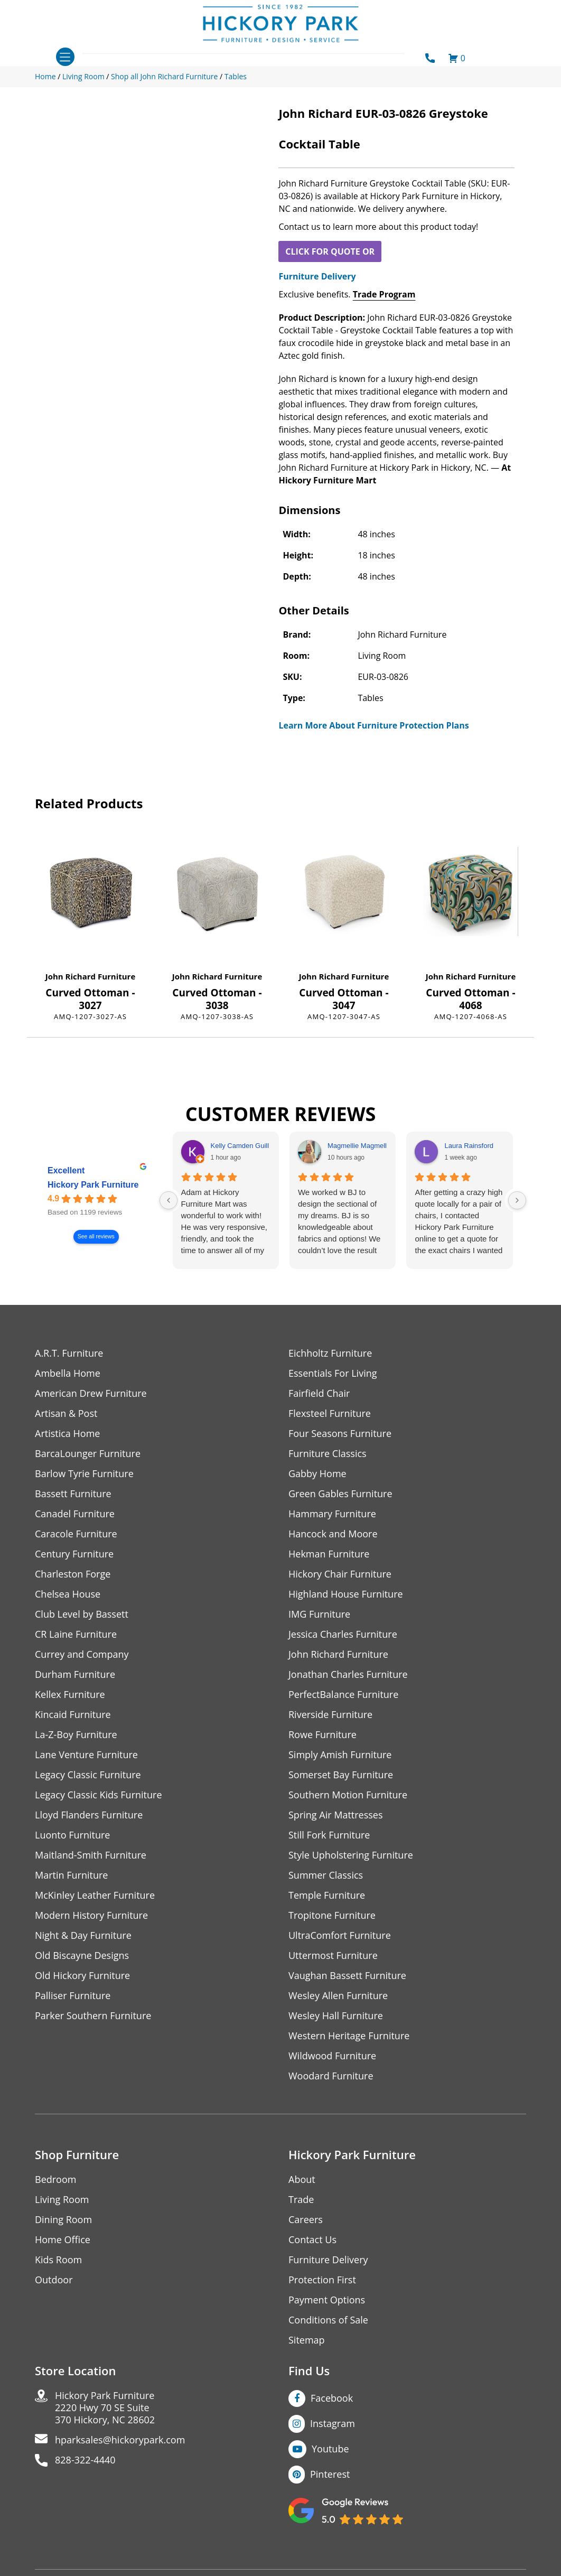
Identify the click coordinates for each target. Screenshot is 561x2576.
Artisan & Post (66, 1413)
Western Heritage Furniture (348, 2036)
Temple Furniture (326, 1895)
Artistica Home (67, 1433)
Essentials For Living (332, 1373)
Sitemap (306, 2340)
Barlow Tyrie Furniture (84, 1474)
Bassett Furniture (73, 1494)
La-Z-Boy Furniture (76, 1735)
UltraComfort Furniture (339, 1935)
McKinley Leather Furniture (95, 1895)
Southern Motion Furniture (347, 1795)
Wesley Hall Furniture (335, 2016)
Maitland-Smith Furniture (90, 1855)
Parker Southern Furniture (93, 2016)
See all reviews (96, 1237)
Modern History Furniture (91, 1915)
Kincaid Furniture (73, 1715)
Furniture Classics (327, 1454)
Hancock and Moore (333, 1534)
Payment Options (326, 2300)
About (301, 2179)
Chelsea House (67, 1594)
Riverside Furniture (330, 1715)
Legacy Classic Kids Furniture (98, 1795)
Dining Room (63, 2220)
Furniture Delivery (317, 276)
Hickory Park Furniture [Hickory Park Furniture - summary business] (93, 1185)
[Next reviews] (517, 1200)
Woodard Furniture (330, 2076)
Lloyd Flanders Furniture (89, 1815)
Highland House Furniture (345, 1594)
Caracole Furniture (76, 1534)
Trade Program (384, 294)
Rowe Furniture (322, 1735)
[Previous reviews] (168, 1200)
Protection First (322, 2280)
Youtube (330, 2448)
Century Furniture (74, 1554)
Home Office (62, 2240)
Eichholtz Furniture (330, 1353)
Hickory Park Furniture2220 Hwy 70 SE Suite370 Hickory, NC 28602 (105, 2408)
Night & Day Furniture (83, 1935)
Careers (305, 2220)
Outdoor (53, 2280)
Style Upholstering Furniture (350, 1855)
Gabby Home (317, 1474)
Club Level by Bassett (81, 1614)
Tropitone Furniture (332, 1915)
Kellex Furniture (70, 1694)
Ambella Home (67, 1373)
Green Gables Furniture (340, 1494)
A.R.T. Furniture (69, 1353)
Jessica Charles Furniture (342, 1634)
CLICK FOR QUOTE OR (330, 251)
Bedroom (55, 2179)
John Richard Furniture (90, 976)
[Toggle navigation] (65, 57)
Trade (301, 2200)
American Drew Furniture (91, 1393)
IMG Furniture (319, 1614)
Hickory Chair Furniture (339, 1574)
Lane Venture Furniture (86, 1755)
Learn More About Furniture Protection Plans (373, 725)
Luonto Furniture (72, 1835)
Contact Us (312, 2240)
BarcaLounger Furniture (88, 1454)
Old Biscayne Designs (82, 1955)
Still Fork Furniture (329, 1835)
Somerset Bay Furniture (340, 1775)
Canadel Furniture (75, 1514)
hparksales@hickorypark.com (120, 2440)
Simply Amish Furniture (339, 1755)
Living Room (62, 2200)
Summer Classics (325, 1875)
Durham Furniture (75, 1674)
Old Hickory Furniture (82, 1976)
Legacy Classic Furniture (88, 1775)
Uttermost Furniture (333, 1955)
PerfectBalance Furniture (343, 1694)
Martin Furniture (71, 1875)
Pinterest (330, 2474)
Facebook (332, 2398)
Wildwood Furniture (332, 2056)
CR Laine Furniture (76, 1634)
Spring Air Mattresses (335, 1815)
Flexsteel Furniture (329, 1413)
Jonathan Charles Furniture (348, 1674)
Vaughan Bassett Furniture (347, 1976)
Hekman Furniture (328, 1554)
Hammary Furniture (332, 1514)
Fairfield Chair (319, 1393)
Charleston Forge (72, 1574)
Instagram (332, 2423)
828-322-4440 (85, 2460)
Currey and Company (82, 1654)
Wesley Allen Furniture (338, 1996)
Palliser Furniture (72, 1996)
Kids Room (58, 2260)
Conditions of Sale (328, 2320)
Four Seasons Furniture (339, 1433)
